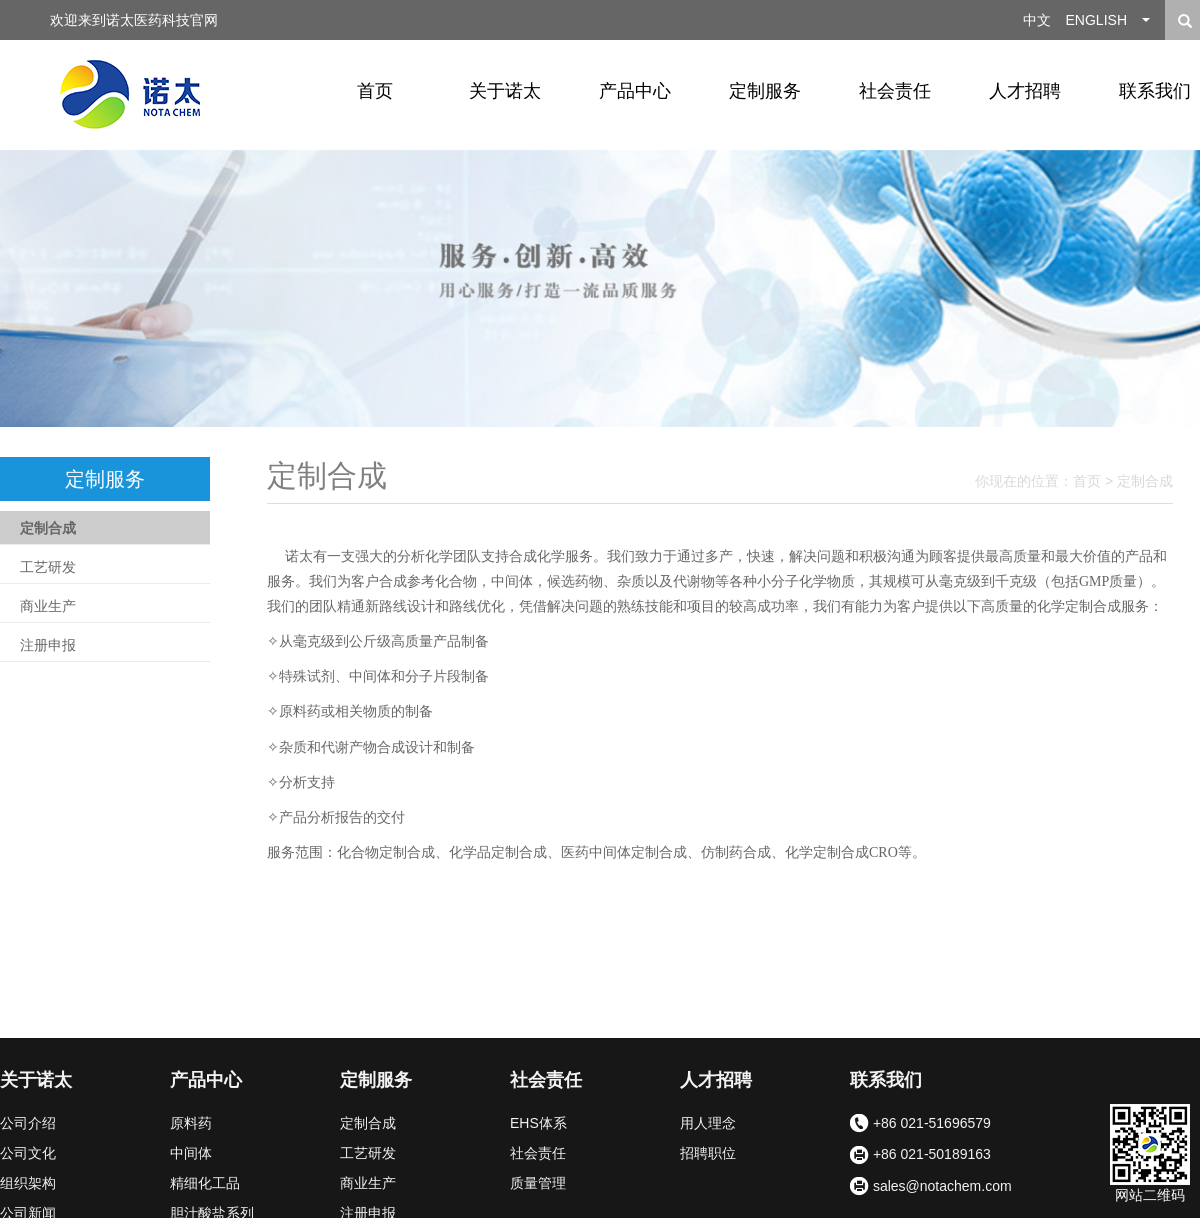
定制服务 (765, 91)
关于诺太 (505, 91)
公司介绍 (28, 1123)
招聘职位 (708, 1153)
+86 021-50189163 (920, 1156)
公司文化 (28, 1153)
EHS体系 (538, 1123)
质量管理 (538, 1183)
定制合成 (48, 528)
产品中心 (635, 91)
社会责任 (895, 91)
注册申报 (48, 645)
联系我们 (886, 1080)
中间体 (191, 1153)
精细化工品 (205, 1183)
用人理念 (708, 1123)
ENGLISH (1096, 20)
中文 (1037, 20)
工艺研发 (48, 567)
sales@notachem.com (931, 1187)
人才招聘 (1025, 91)
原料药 (191, 1123)
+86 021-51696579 (920, 1124)
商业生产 (48, 606)
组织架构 (28, 1183)
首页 (375, 91)
